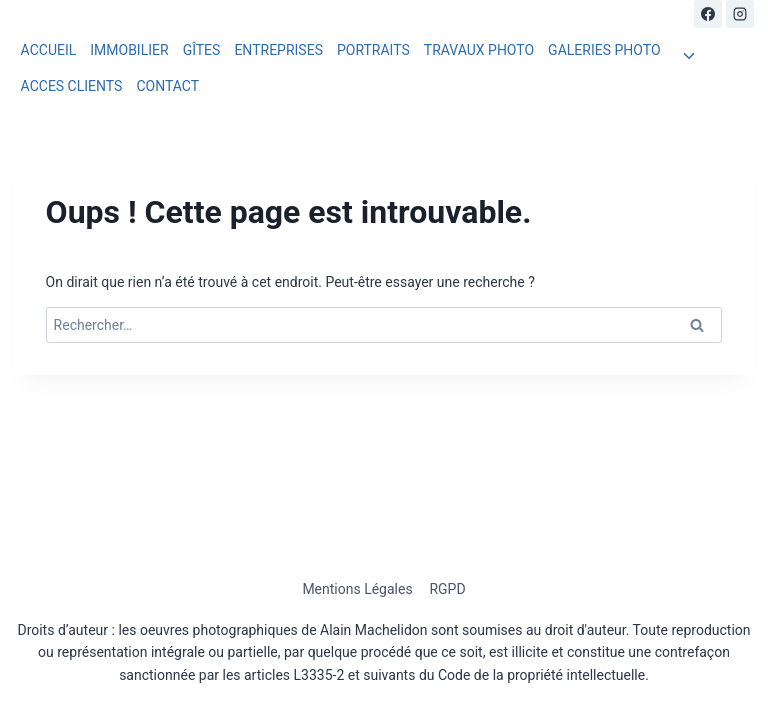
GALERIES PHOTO (604, 50)
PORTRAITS (373, 50)
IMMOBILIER (129, 50)
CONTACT (167, 86)
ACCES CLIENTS (72, 86)
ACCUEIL (49, 50)
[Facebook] (708, 14)
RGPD (447, 589)
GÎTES (202, 50)
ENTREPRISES (278, 50)
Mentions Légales (357, 589)
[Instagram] (740, 14)
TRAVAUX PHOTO (479, 50)
